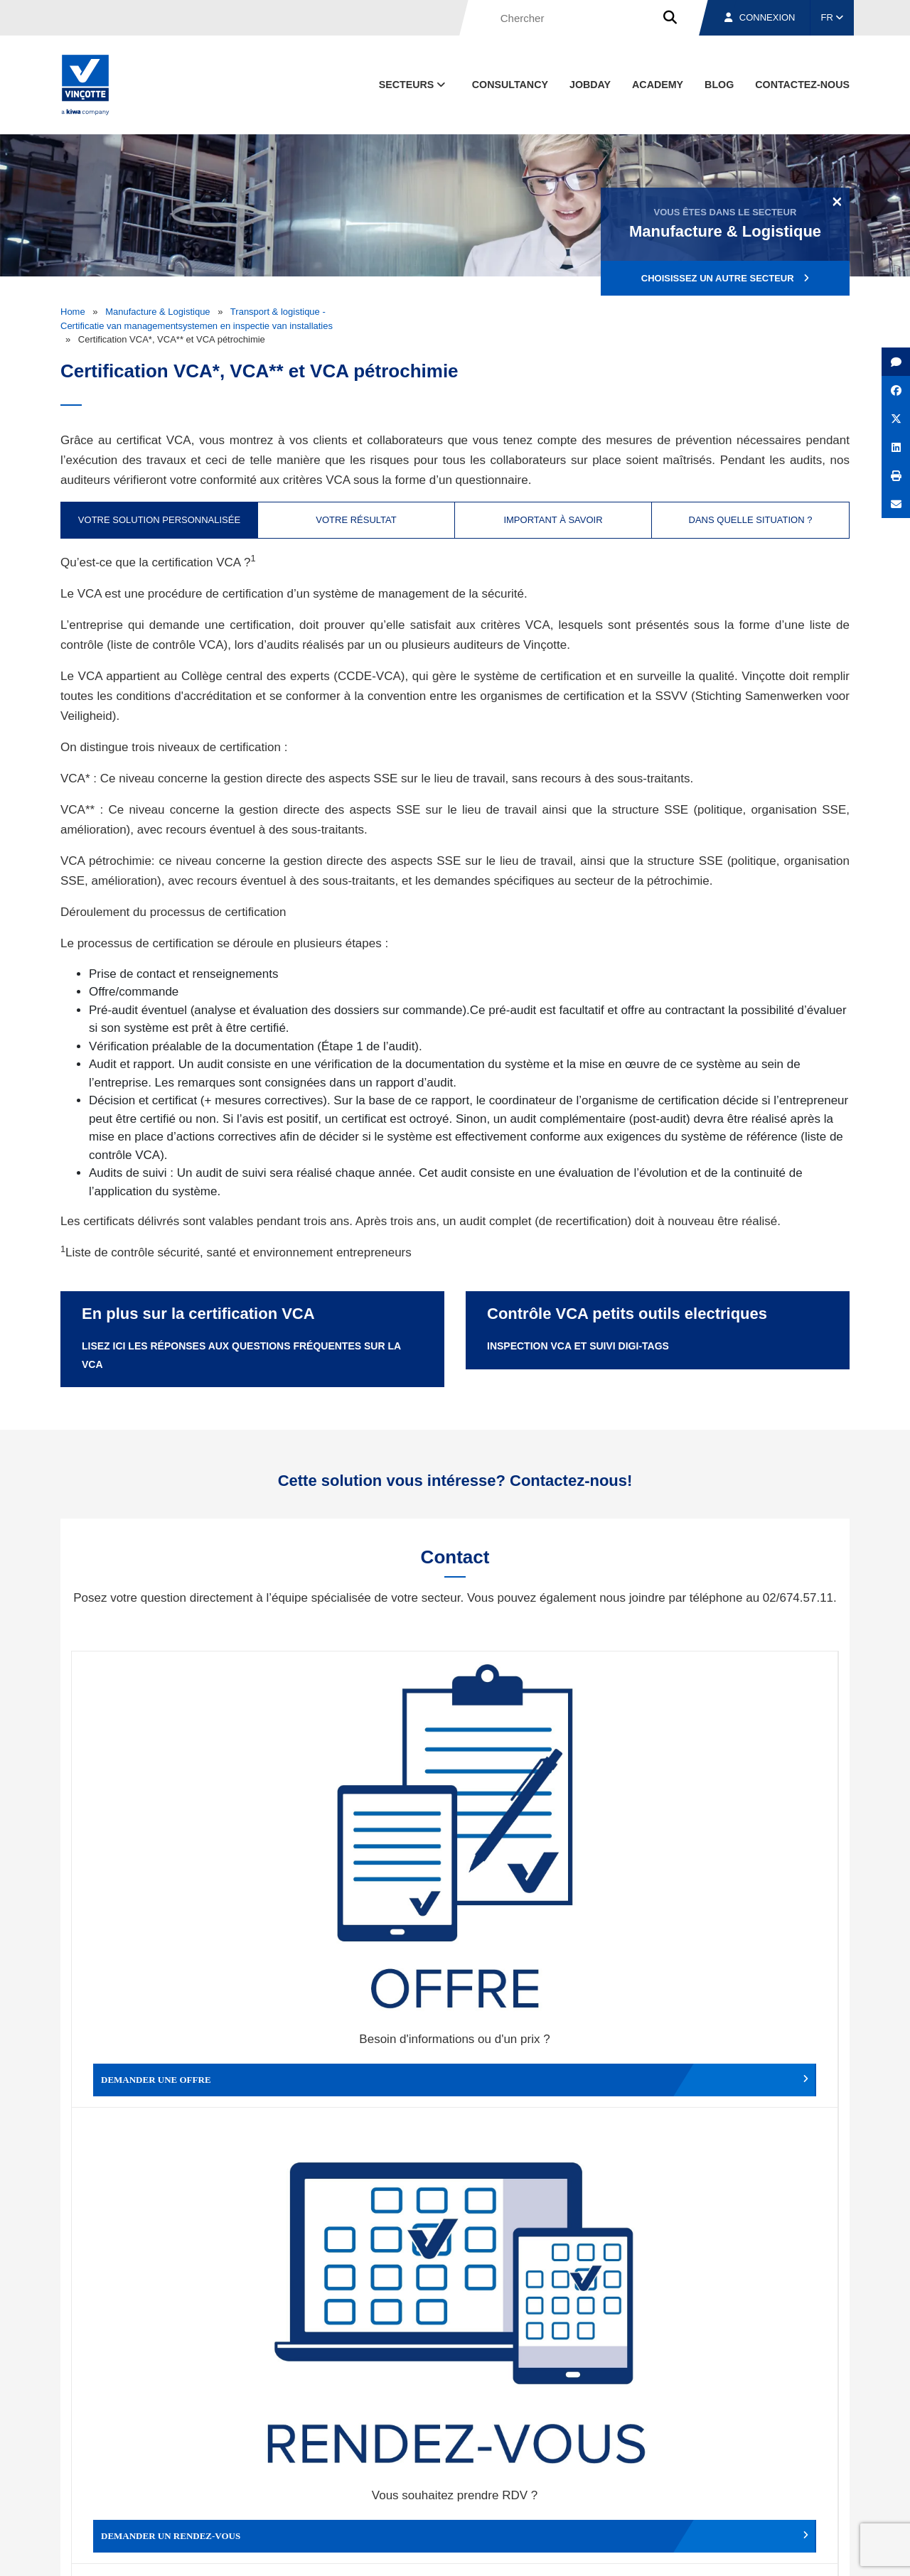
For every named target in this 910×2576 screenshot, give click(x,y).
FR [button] (832, 17)
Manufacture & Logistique (157, 311)
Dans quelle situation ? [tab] (751, 519)
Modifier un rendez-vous (550, 1832)
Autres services (550, 2065)
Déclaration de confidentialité (781, 2552)
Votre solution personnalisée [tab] (159, 519)
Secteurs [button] (414, 84)
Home (72, 311)
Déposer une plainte (359, 2065)
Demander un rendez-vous (359, 1832)
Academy (657, 84)
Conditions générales (305, 2552)
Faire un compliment (167, 2065)
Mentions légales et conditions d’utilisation (443, 2552)
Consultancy (510, 84)
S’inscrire (751, 2325)
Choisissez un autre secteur (725, 278)
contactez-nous (802, 84)
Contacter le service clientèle (746, 1832)
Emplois (743, 2486)
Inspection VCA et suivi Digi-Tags (578, 1346)
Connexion (760, 17)
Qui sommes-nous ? (527, 2486)
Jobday (590, 84)
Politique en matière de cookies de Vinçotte (625, 2552)
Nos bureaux (648, 2486)
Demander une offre (167, 1832)
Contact (824, 2486)
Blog (719, 84)
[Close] (837, 201)
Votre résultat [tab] (356, 519)
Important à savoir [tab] (552, 519)
